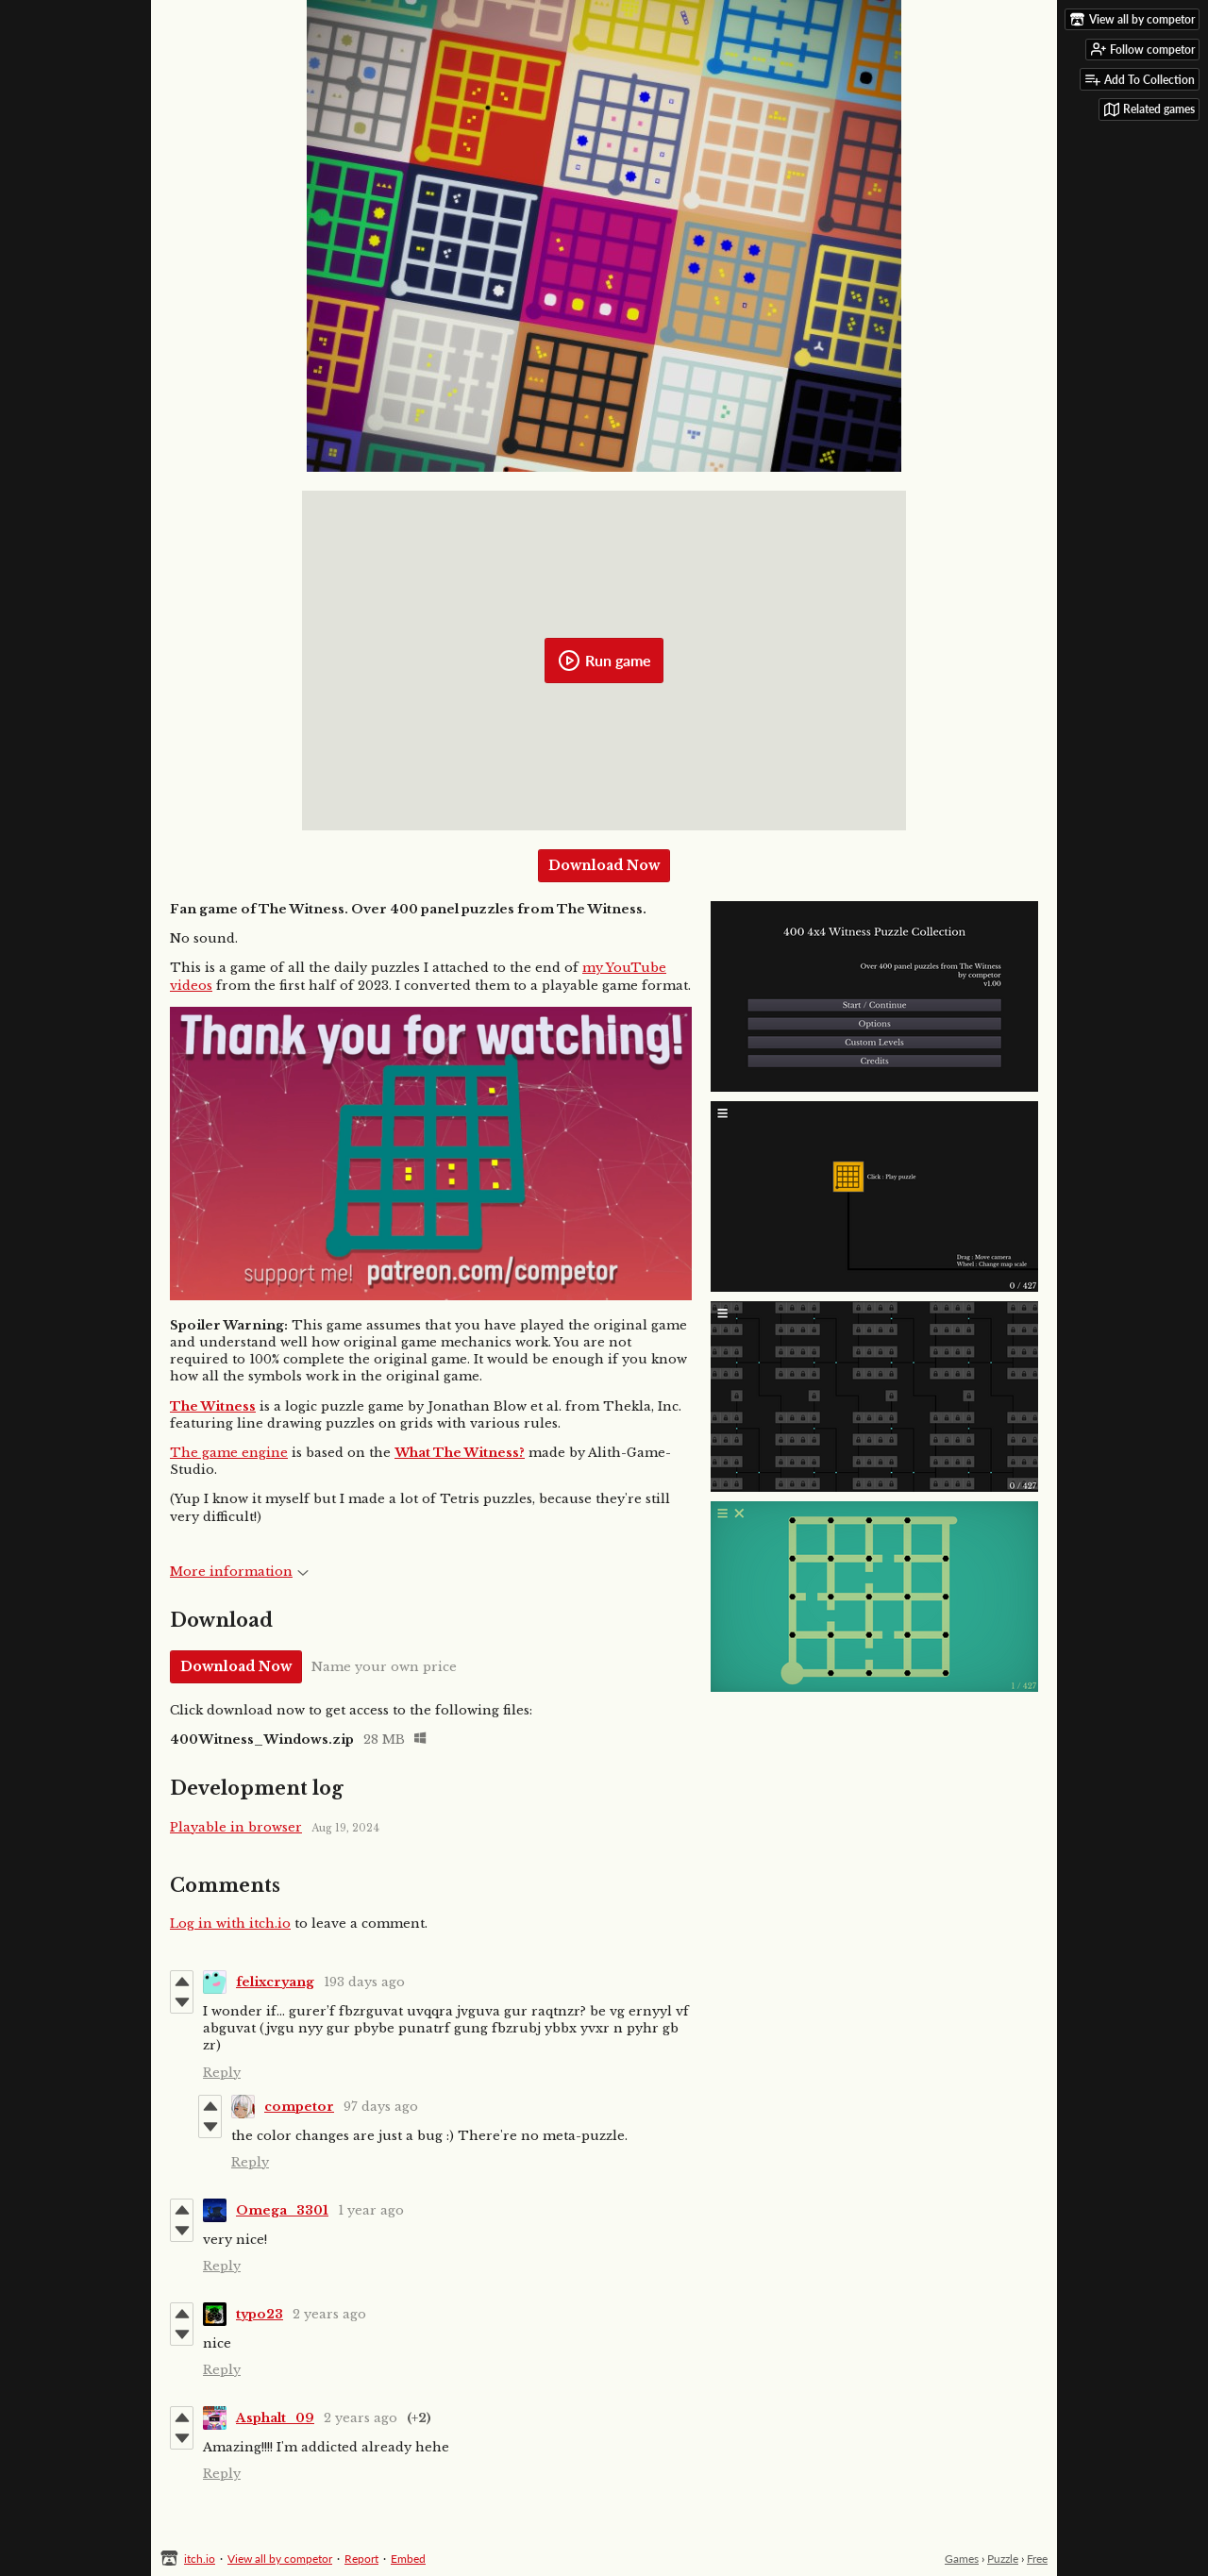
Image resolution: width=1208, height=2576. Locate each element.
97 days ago (381, 2107)
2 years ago (329, 2314)
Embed (408, 2558)
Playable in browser (236, 1827)
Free (1037, 2558)
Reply (222, 2073)
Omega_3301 (282, 2210)
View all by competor (279, 2558)
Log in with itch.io (230, 1923)
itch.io (199, 2558)
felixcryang (275, 1982)
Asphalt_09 (275, 2418)
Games (962, 2558)
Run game (604, 660)
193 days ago (364, 1982)
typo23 (259, 2314)
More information (239, 1572)
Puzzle (1002, 2558)
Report (361, 2558)
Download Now (604, 865)
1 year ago (371, 2210)
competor (299, 2107)
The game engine (229, 1453)
